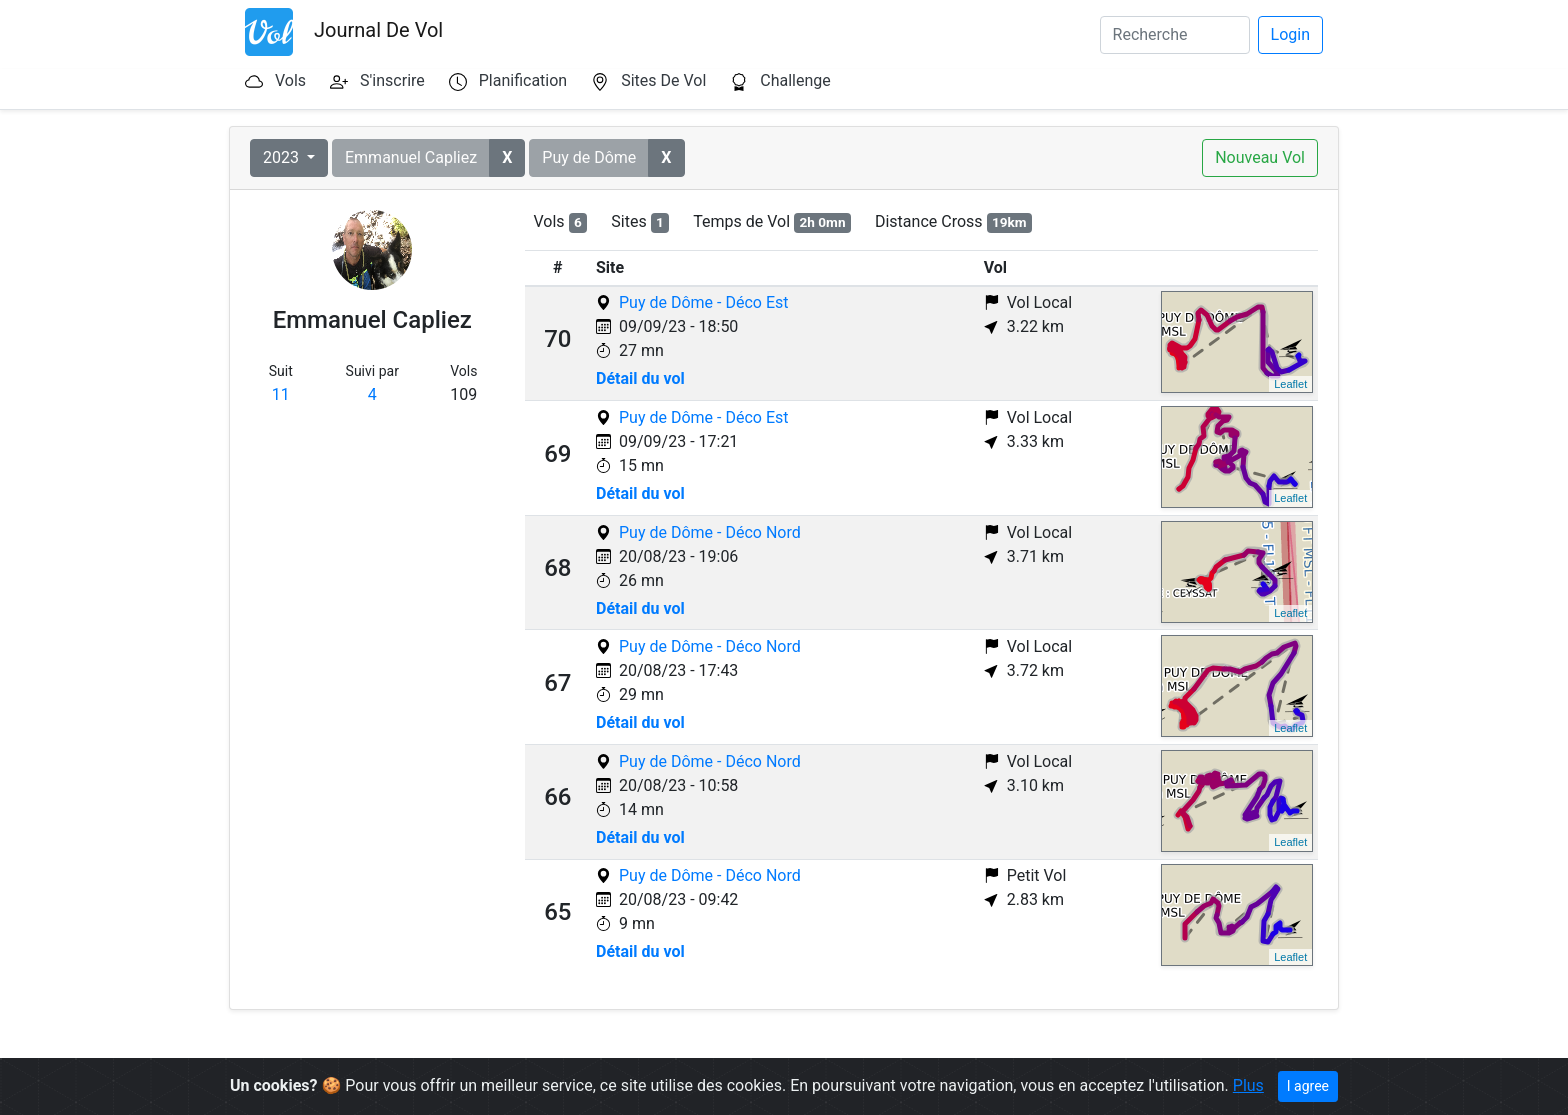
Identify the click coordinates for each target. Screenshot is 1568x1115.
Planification (523, 80)
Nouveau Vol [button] (1260, 157)
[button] (507, 158)
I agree (1308, 1086)
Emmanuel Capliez (411, 157)
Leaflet (1290, 384)
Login (1290, 34)
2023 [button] (283, 157)
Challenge (795, 80)
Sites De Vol (663, 80)
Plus (1248, 1085)
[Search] (1175, 35)
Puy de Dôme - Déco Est (703, 302)
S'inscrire (392, 80)
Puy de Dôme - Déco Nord (710, 532)
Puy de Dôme (589, 157)
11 (281, 394)
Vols (290, 80)
